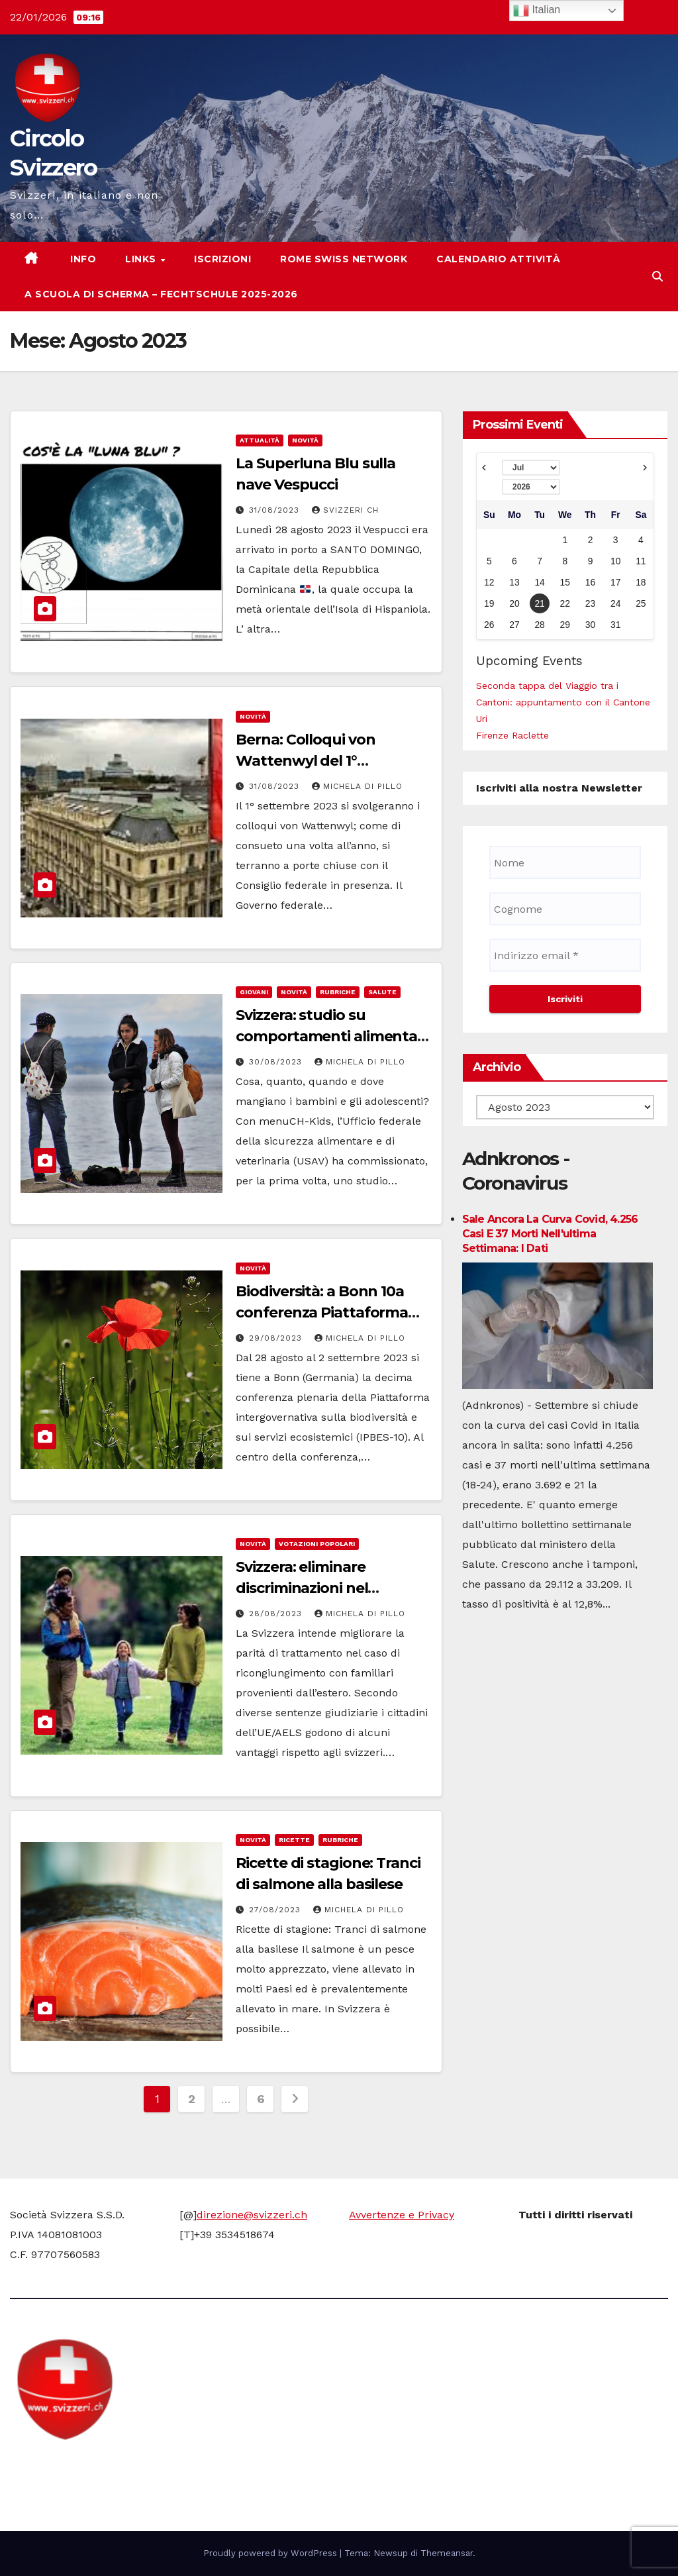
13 (514, 582)
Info (82, 259)
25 (641, 603)
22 (565, 603)
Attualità (259, 440)
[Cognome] (565, 908)
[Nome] (565, 862)
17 (615, 582)
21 (539, 603)
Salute (382, 992)
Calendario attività (498, 259)
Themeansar (446, 2553)
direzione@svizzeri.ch (252, 2214)
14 (539, 582)
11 (641, 561)
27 (514, 624)
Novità (305, 440)
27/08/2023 (276, 1909)
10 (615, 561)
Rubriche (338, 992)
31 (615, 624)
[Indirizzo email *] (565, 955)
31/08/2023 (276, 510)
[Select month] (531, 468)
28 (539, 624)
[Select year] (531, 487)
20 (514, 603)
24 (615, 603)
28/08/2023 (277, 1613)
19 (489, 603)
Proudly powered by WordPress (271, 2553)
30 (590, 624)
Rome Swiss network (343, 259)
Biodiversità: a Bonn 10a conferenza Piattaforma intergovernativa (322, 1312)
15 (565, 582)
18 (641, 582)
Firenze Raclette (512, 735)
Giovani (254, 992)
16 (590, 582)
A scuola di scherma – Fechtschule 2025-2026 (161, 294)
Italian (536, 11)
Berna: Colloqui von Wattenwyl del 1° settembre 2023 (305, 761)
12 (489, 582)
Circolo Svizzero (93, 2466)
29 (565, 624)
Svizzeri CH (345, 510)
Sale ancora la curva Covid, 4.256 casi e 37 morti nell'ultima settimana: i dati (550, 1234)
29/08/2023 (277, 1338)
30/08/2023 (277, 1061)
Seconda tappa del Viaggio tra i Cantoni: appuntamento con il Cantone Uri (563, 702)
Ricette (294, 1839)
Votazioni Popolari (317, 1543)
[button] (657, 276)
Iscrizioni (222, 259)
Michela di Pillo (357, 786)
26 (489, 624)
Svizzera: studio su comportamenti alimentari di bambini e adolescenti (331, 1036)
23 (590, 603)
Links (142, 259)
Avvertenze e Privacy (401, 2214)
